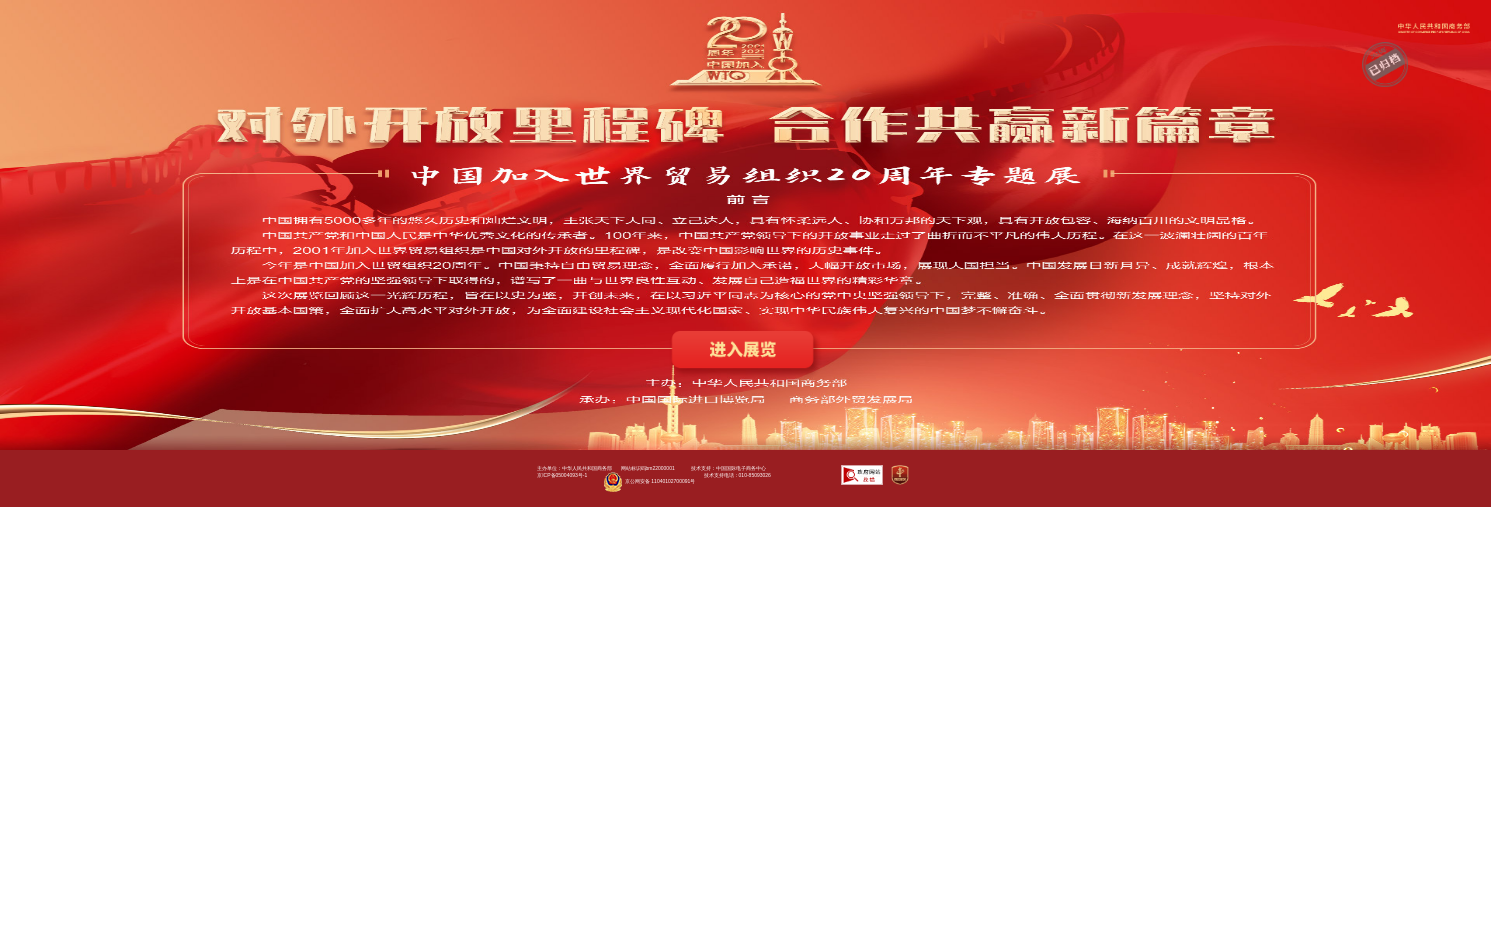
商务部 (1434, 28)
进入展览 (745, 354)
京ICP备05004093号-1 (562, 475)
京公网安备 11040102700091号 (649, 482)
